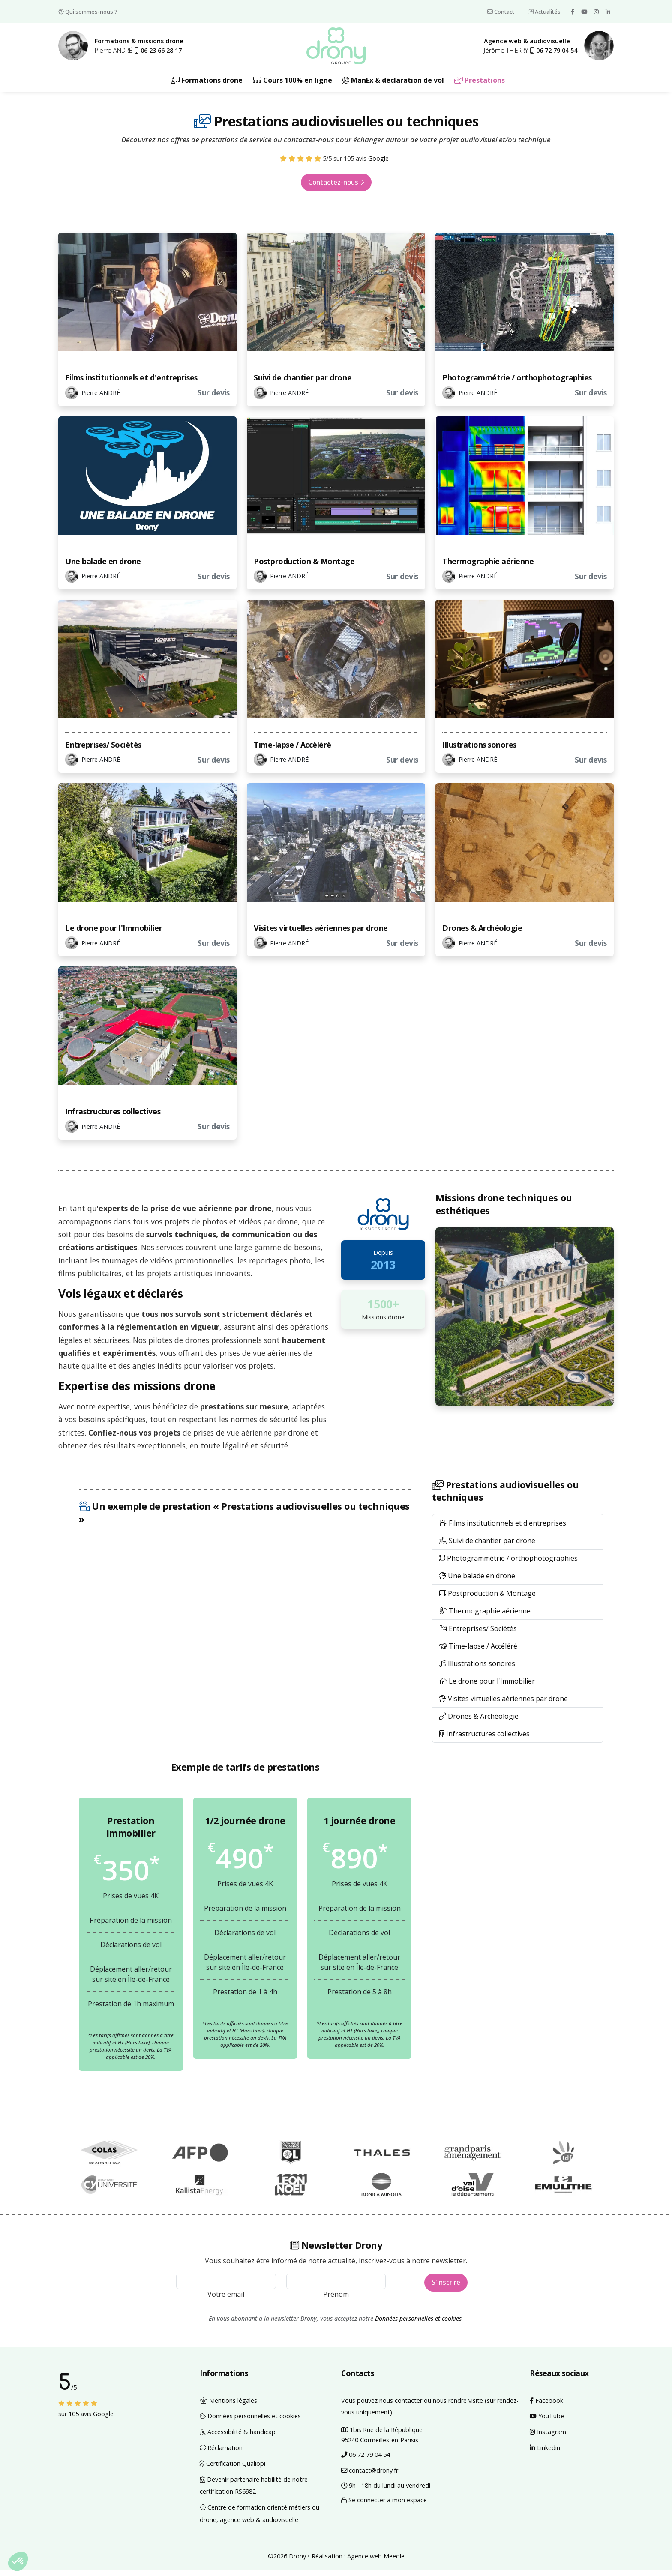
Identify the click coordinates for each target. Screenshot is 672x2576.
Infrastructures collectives (112, 1118)
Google (378, 165)
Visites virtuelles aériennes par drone (321, 934)
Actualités (544, 11)
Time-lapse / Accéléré (292, 751)
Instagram (548, 2439)
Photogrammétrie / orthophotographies (517, 384)
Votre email (225, 2300)
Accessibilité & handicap (238, 2439)
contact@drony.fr (369, 2477)
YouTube (547, 2423)
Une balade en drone (103, 567)
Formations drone (207, 86)
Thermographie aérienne (488, 567)
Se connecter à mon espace (384, 2506)
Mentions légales (228, 2407)
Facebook (546, 2407)
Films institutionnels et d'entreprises (131, 384)
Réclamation (221, 2454)
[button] (158, 53)
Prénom (336, 2300)
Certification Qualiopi (232, 2470)
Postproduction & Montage (304, 567)
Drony (297, 2562)
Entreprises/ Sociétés (103, 751)
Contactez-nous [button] (336, 189)
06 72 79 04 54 (365, 2461)
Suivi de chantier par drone (302, 384)
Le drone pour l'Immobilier (113, 934)
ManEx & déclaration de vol (393, 86)
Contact (500, 11)
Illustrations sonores (479, 751)
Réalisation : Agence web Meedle (358, 2562)
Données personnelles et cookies (418, 2325)
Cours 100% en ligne (292, 86)
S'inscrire (446, 2289)
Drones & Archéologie (482, 934)
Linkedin (545, 2454)
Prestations (479, 86)
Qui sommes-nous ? (87, 11)
